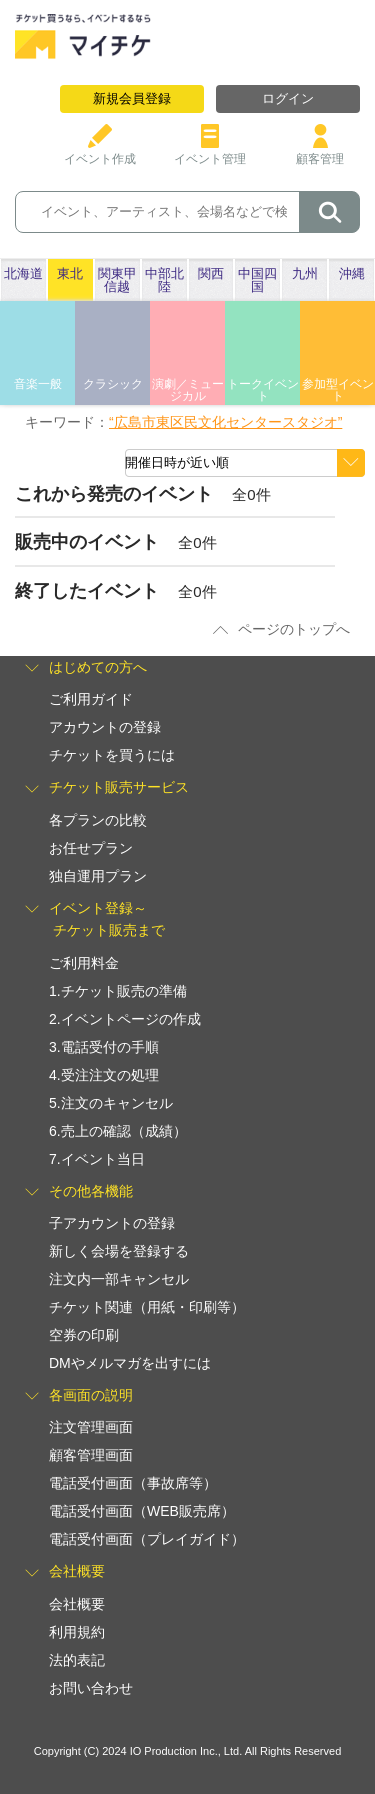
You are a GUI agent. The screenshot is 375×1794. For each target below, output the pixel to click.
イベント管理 (210, 151)
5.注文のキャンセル (111, 1103)
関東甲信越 (117, 280)
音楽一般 (38, 384)
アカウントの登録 (105, 727)
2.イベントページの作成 (125, 1019)
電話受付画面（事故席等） (133, 1483)
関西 (211, 273)
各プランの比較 (98, 820)
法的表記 (77, 1660)
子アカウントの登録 (112, 1223)
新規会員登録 (132, 98)
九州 (305, 273)
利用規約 (77, 1632)
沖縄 (352, 273)
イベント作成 (100, 151)
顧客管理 (320, 151)
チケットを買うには (112, 755)
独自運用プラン (98, 876)
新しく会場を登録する (119, 1251)
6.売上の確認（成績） (118, 1131)
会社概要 (77, 1604)
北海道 (23, 273)
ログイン (288, 98)
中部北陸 (164, 280)
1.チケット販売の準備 (118, 991)
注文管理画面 (91, 1427)
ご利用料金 (84, 963)
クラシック (113, 384)
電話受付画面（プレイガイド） (147, 1539)
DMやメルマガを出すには (130, 1363)
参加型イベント (338, 390)
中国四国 (257, 280)
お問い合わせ (91, 1688)
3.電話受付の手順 (104, 1047)
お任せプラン (91, 848)
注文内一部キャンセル (119, 1279)
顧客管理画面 (91, 1455)
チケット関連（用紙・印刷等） (147, 1307)
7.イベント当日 (97, 1159)
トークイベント (263, 390)
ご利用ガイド (91, 699)
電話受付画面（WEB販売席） (142, 1511)
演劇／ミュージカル (188, 390)
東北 (70, 273)
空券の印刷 (84, 1335)
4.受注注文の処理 (104, 1075)
